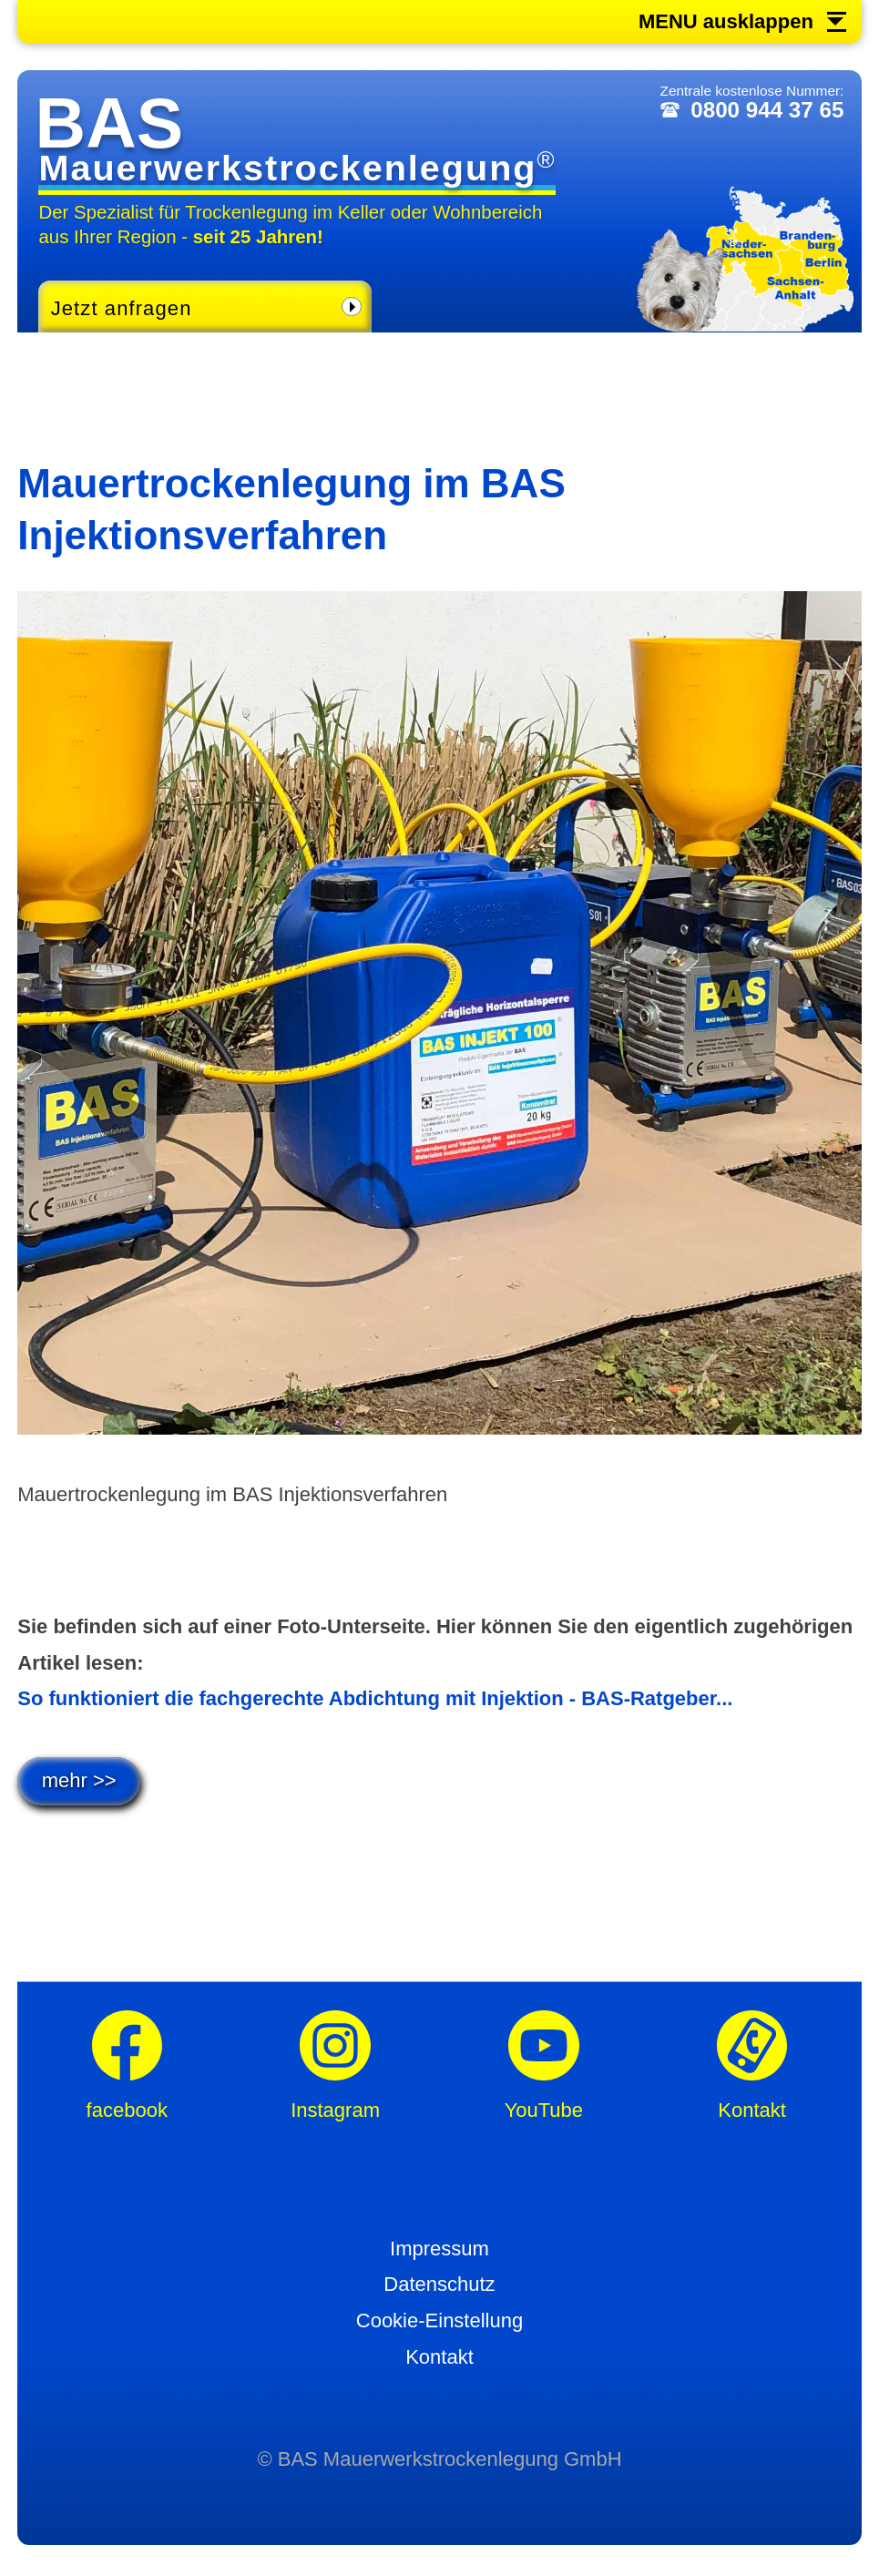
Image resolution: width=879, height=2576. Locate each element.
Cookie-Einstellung (439, 2320)
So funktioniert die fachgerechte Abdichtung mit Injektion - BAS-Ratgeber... (374, 1698)
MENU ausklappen (726, 22)
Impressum (439, 2248)
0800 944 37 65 (766, 109)
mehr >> (79, 1780)
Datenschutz (439, 2284)
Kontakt (439, 2357)
